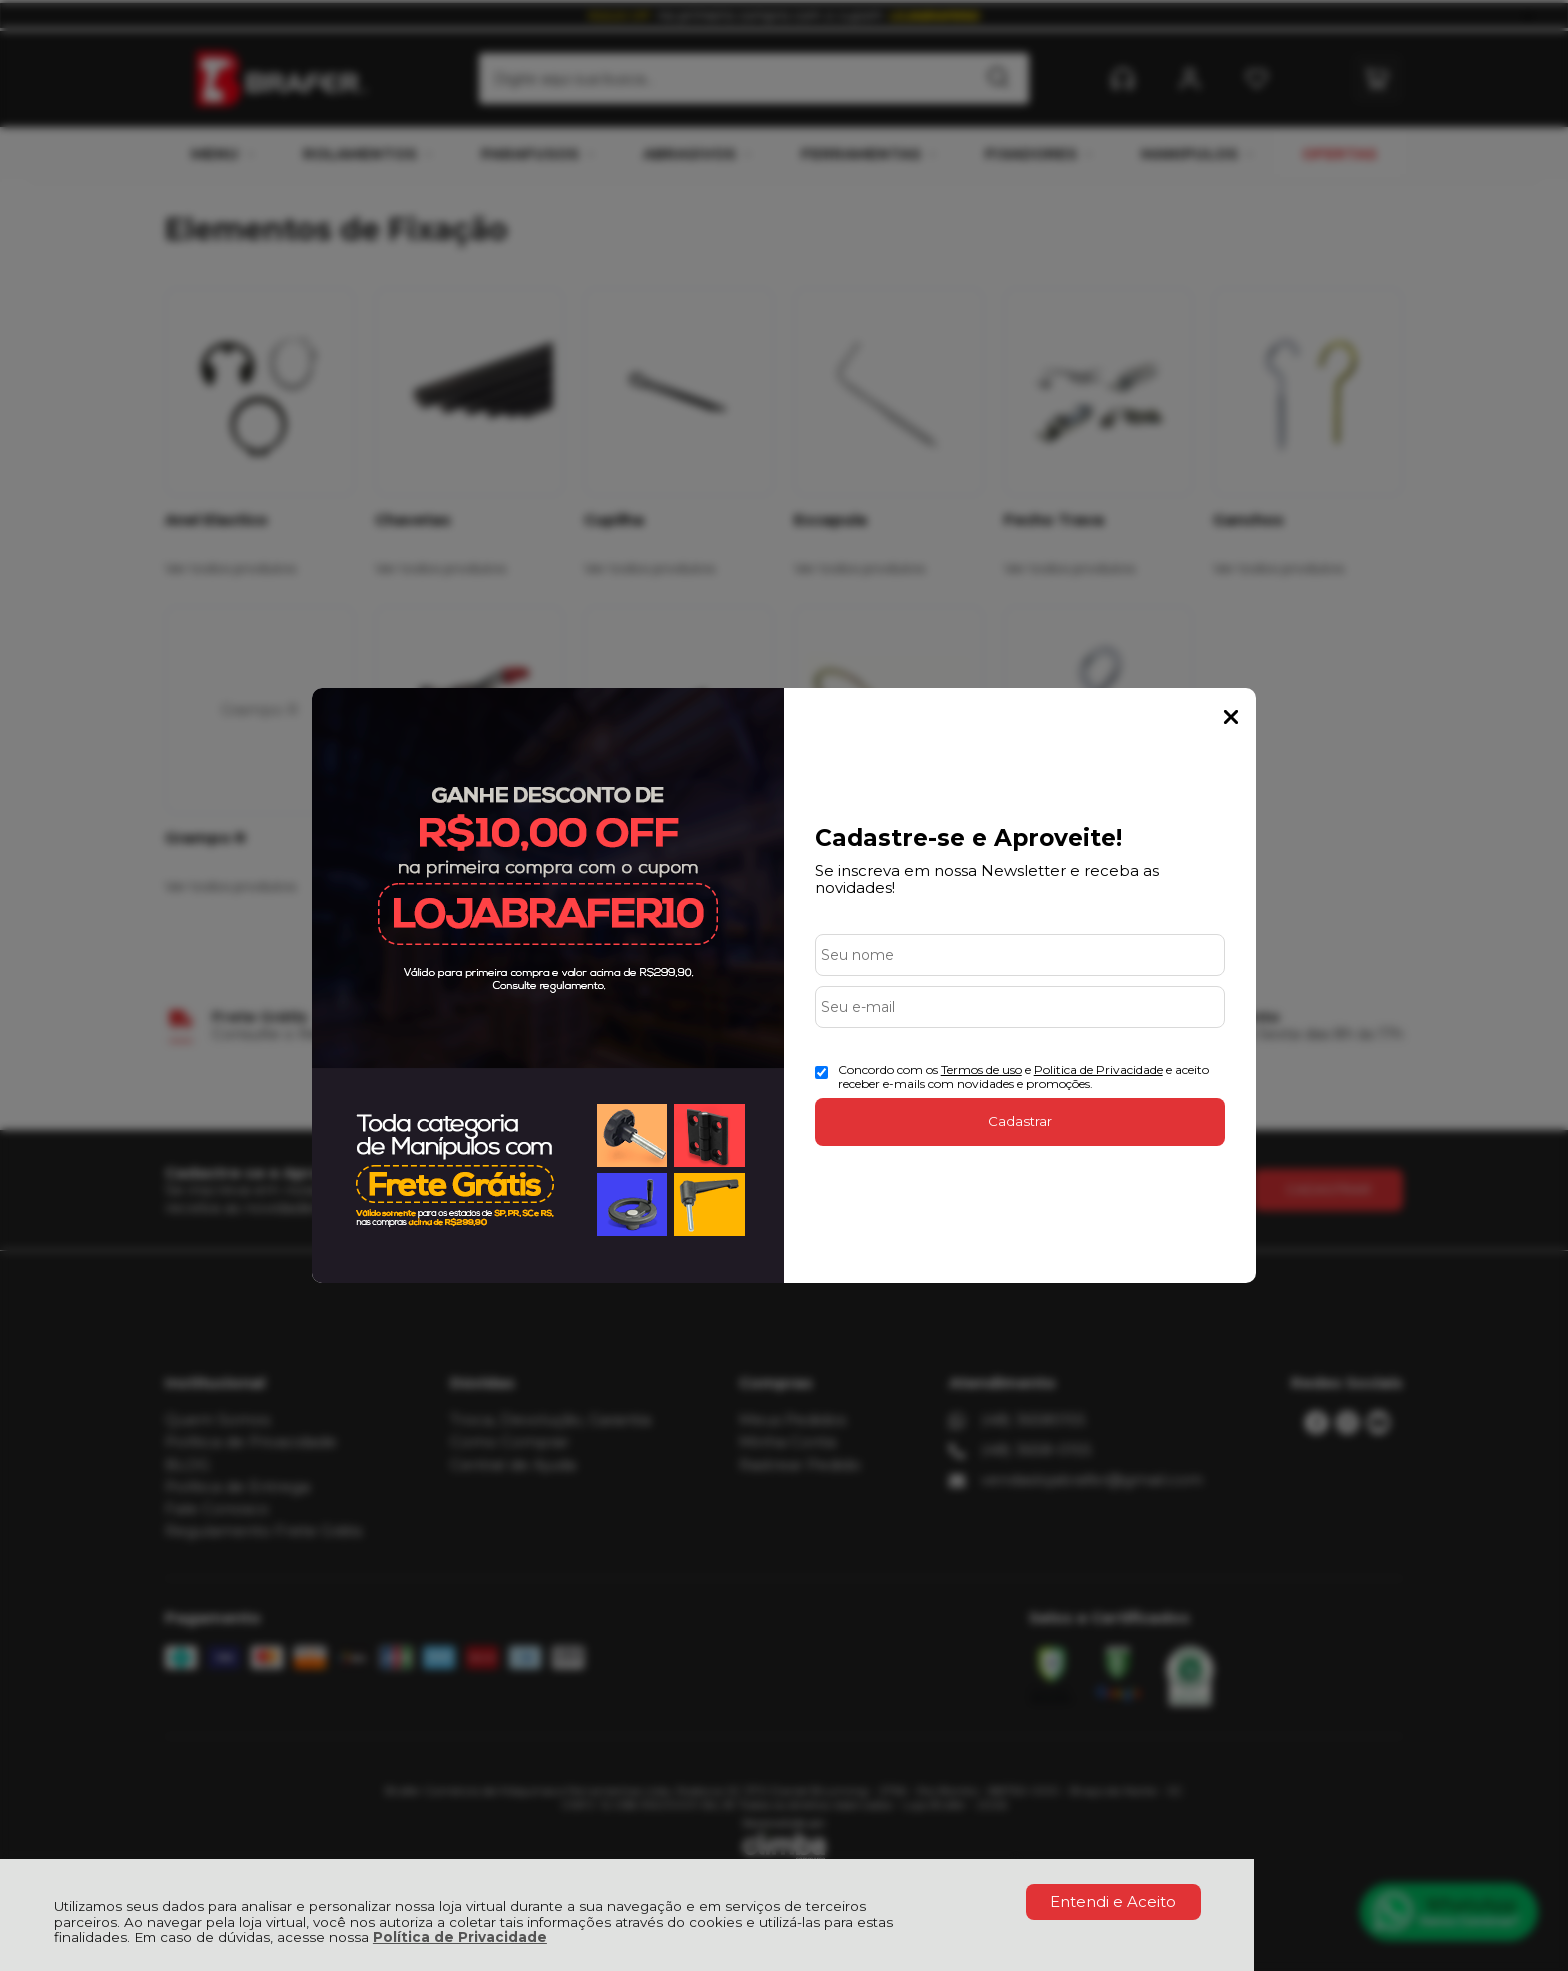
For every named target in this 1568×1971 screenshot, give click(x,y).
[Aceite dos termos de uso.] (821, 1072)
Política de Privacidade (460, 1937)
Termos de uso (981, 1069)
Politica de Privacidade (1098, 1069)
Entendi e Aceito (1113, 1901)
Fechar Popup (1231, 717)
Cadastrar (1020, 1121)
